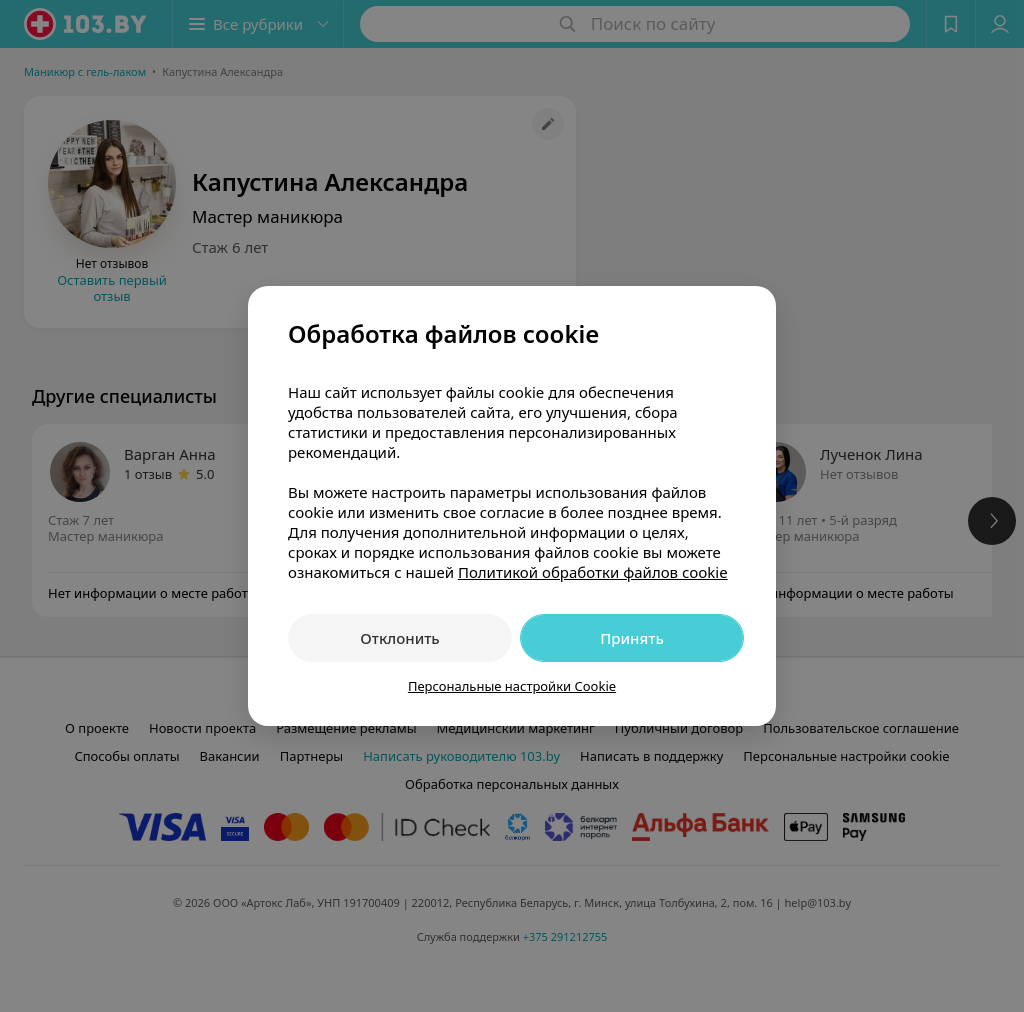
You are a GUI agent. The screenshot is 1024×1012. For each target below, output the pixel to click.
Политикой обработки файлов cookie (593, 572)
